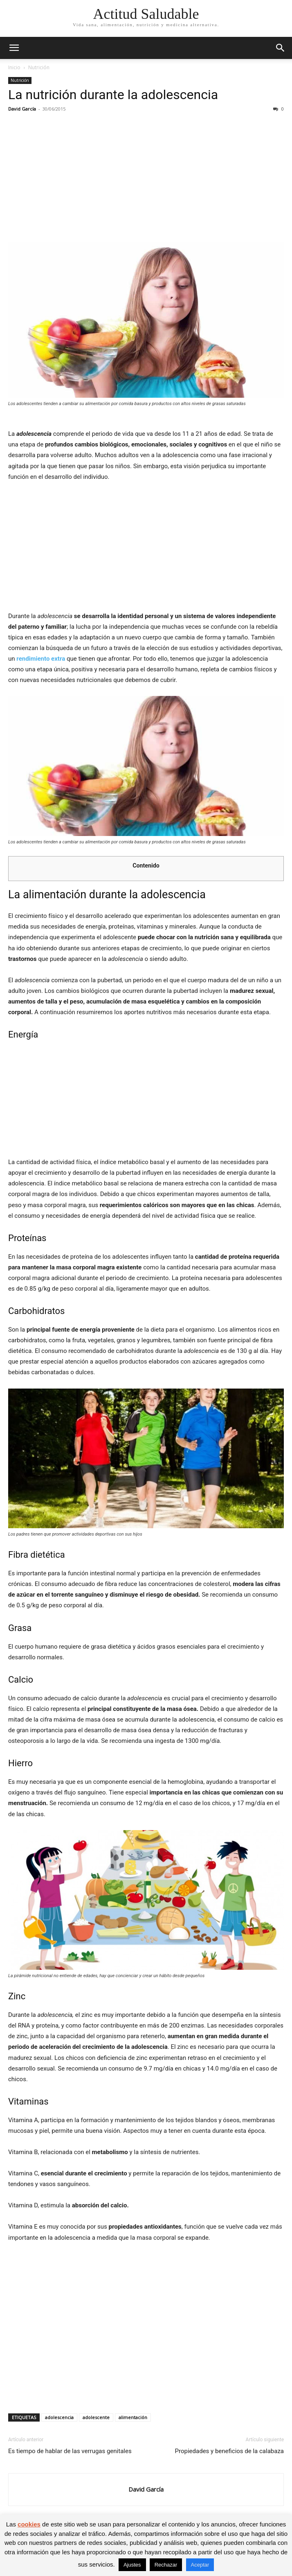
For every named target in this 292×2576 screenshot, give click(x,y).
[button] (14, 48)
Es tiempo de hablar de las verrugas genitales (70, 2451)
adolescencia (59, 2417)
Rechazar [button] (166, 2565)
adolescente (96, 2417)
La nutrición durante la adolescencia (113, 94)
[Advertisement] (146, 178)
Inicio (14, 67)
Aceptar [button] (200, 2565)
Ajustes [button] (132, 2565)
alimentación (133, 2417)
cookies (29, 2524)
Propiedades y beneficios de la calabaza (229, 2451)
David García (22, 109)
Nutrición (38, 67)
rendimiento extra (40, 658)
